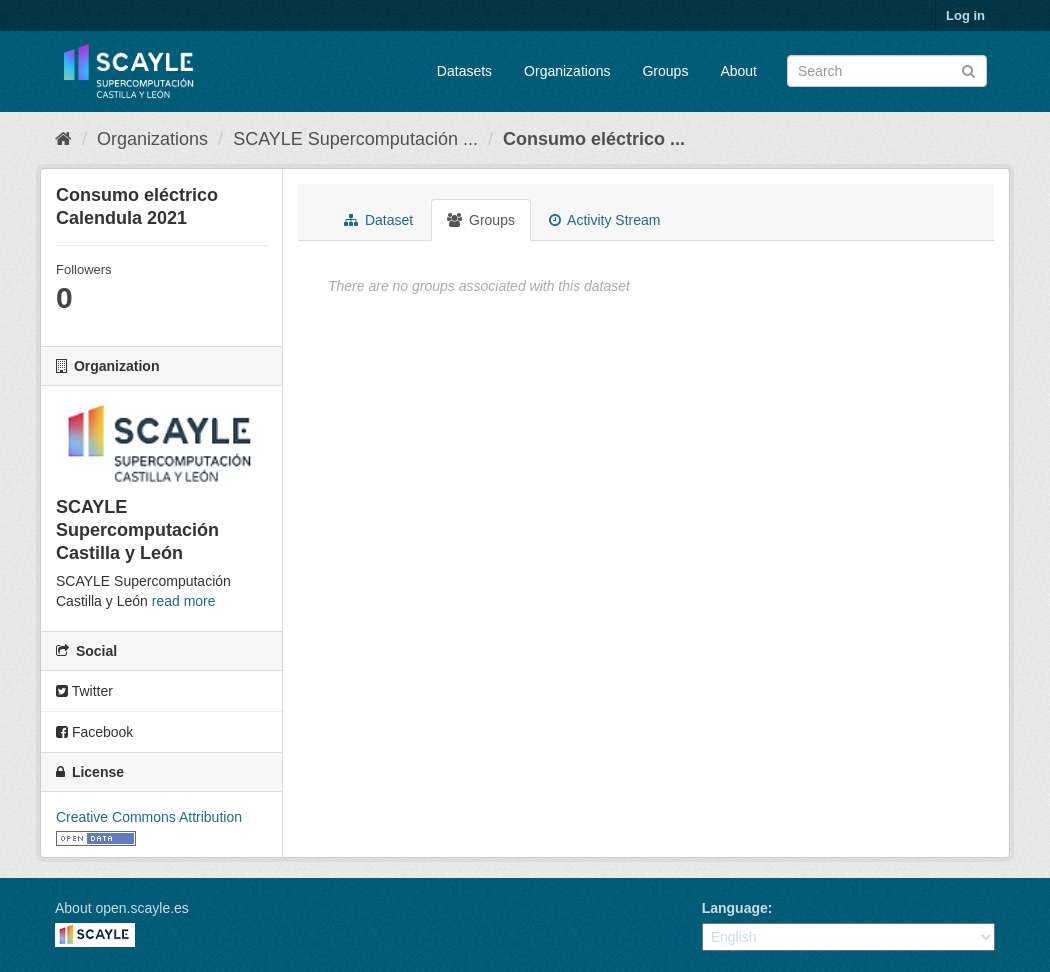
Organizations (567, 71)
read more (184, 601)
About (738, 71)
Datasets (464, 71)
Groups (665, 71)
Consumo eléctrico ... (594, 139)
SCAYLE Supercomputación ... (355, 139)
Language (735, 908)
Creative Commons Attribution (149, 817)
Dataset (378, 220)
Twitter (84, 691)
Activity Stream (604, 220)
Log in (965, 15)
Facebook (94, 732)
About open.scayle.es (122, 908)
